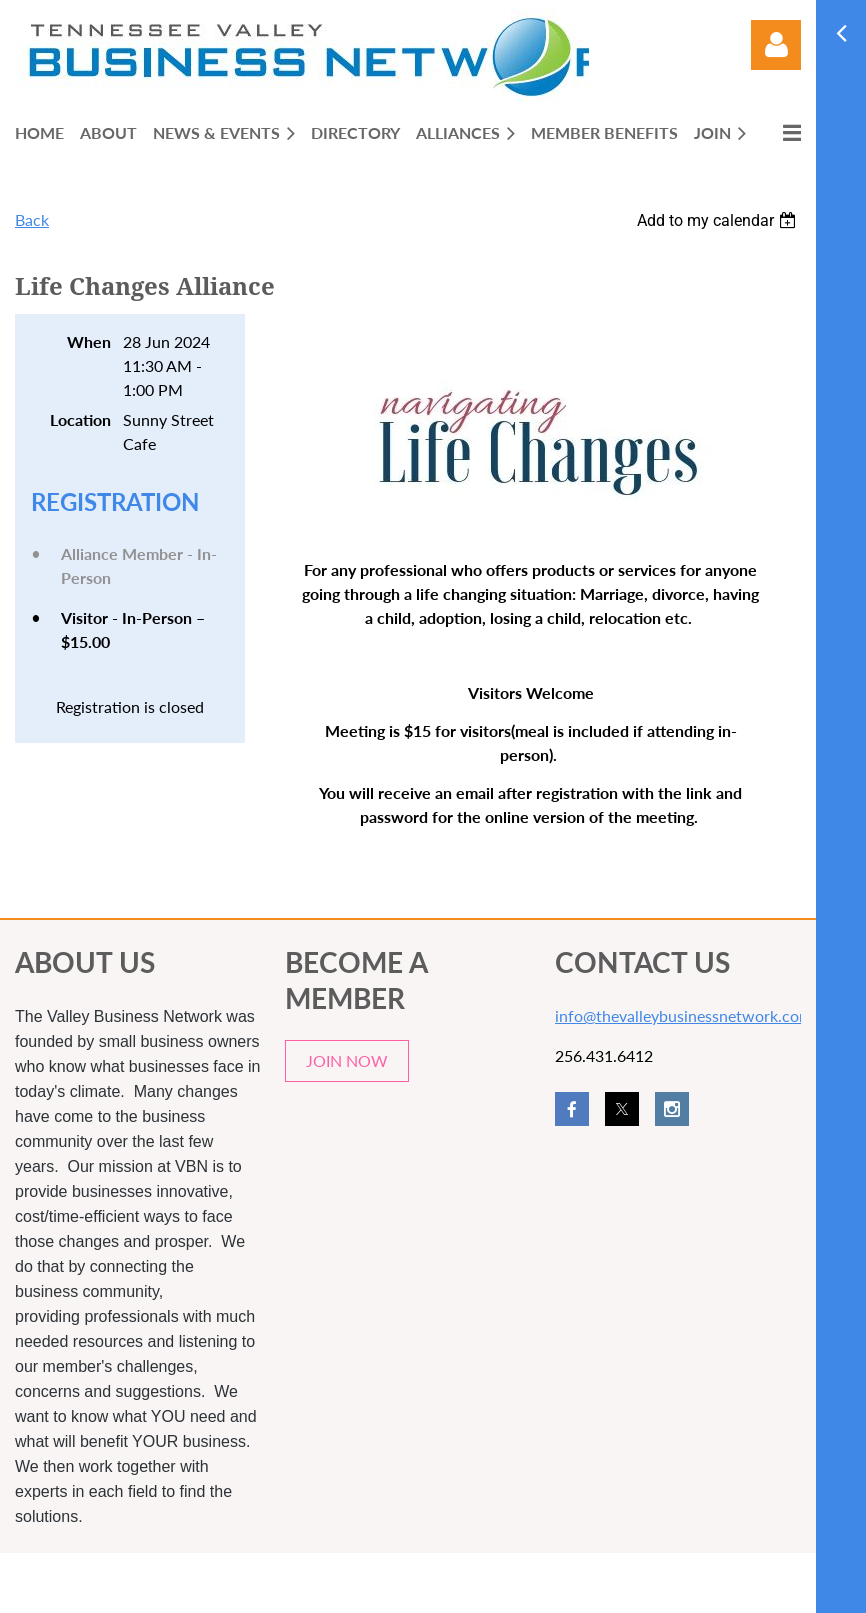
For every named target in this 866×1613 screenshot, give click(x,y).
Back (32, 219)
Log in (776, 45)
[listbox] (719, 220)
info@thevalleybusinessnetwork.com (683, 1015)
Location (80, 419)
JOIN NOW (347, 1060)
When (89, 341)
